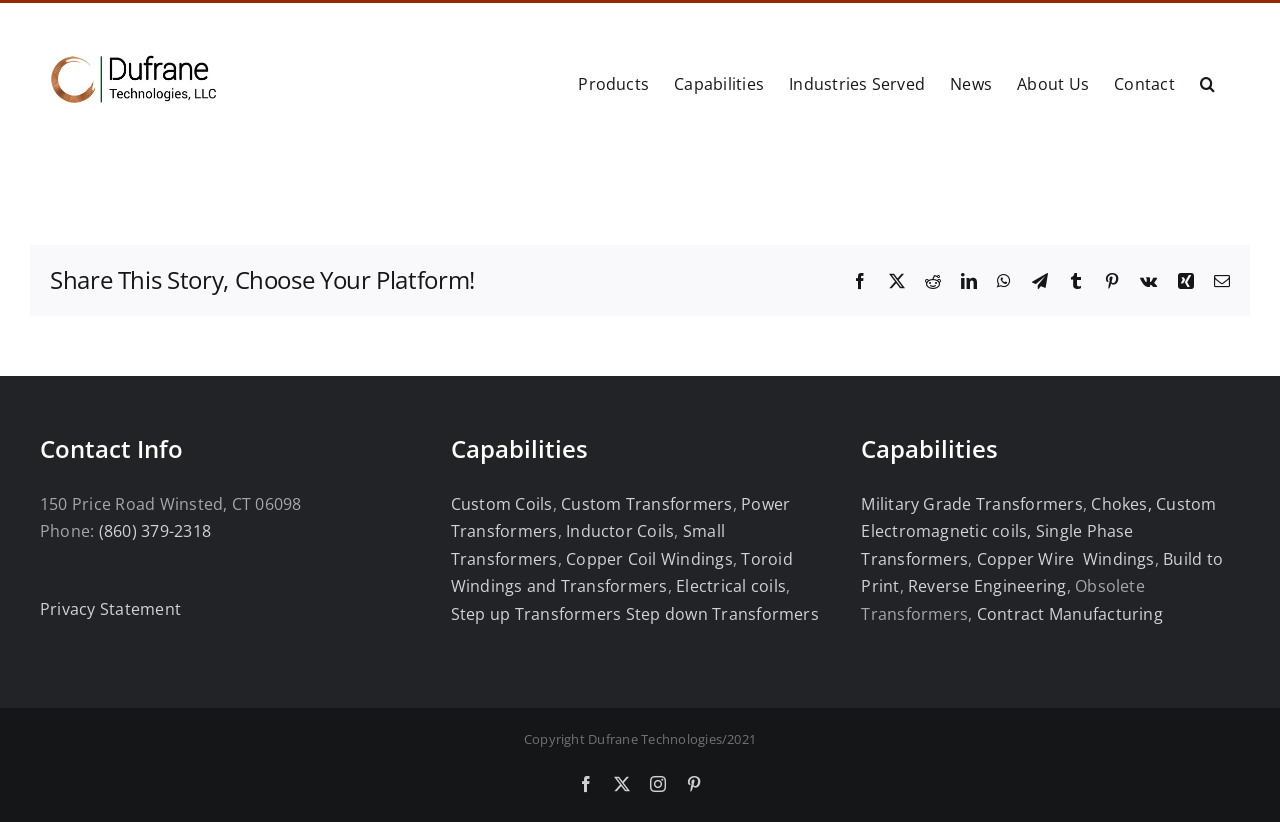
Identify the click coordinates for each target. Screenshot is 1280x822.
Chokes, (1121, 504)
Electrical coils (731, 586)
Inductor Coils (618, 531)
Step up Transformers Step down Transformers (635, 614)
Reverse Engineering (987, 586)
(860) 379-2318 (155, 531)
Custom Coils (502, 504)
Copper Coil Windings (649, 559)
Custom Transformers (647, 504)
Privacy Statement (110, 609)
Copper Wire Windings (1066, 559)
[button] (1207, 82)
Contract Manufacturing (1070, 614)
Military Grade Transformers (971, 504)
